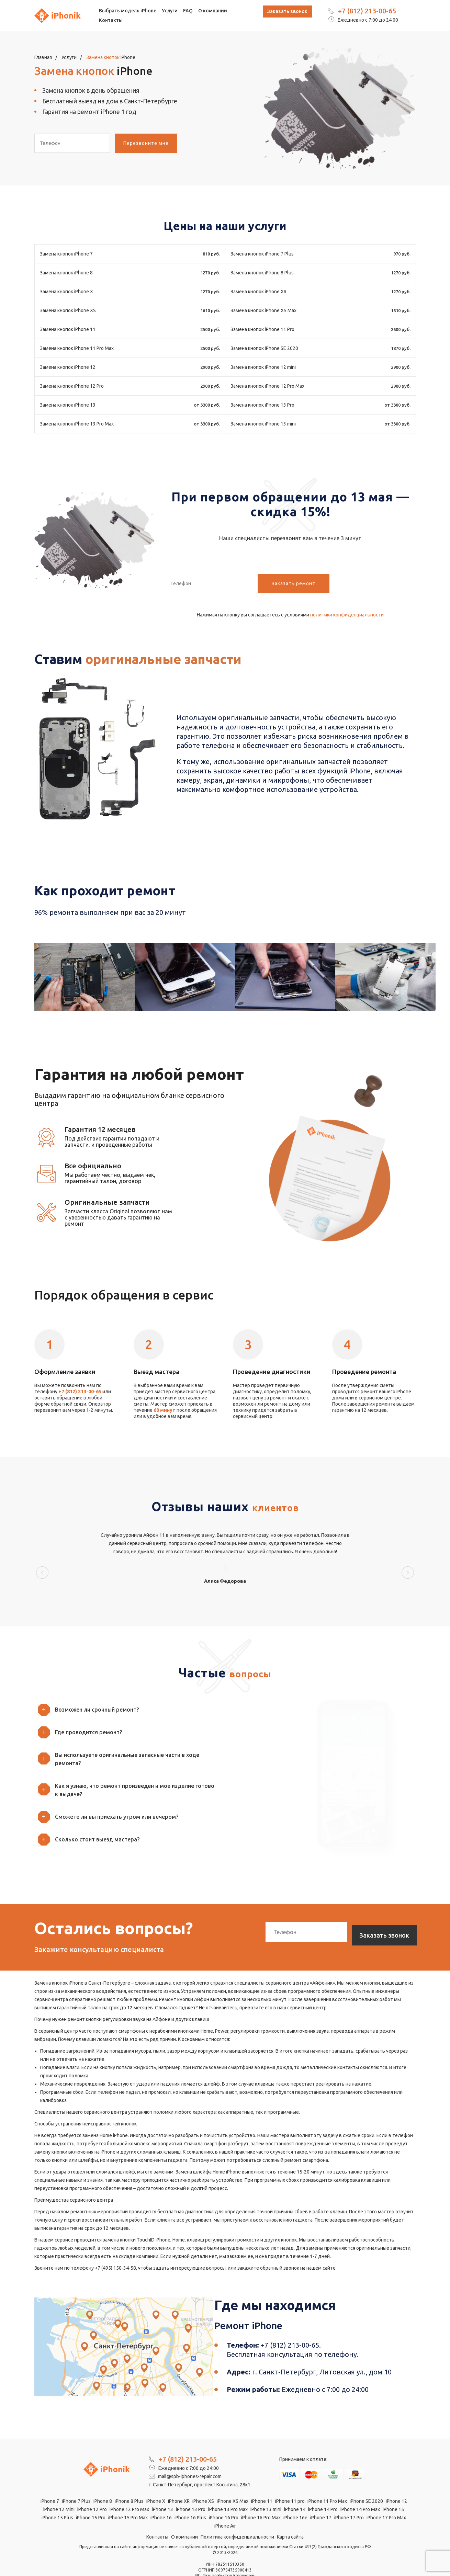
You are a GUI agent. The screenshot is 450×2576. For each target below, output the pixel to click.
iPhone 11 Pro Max (327, 2482)
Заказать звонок (287, 11)
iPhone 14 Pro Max (360, 2490)
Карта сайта (290, 2518)
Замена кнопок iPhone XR (258, 291)
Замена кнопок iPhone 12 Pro (72, 386)
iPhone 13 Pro (190, 2490)
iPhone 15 (393, 2490)
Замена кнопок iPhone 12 (67, 367)
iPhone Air (225, 2507)
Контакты (111, 20)
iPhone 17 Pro (349, 2498)
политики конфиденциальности (347, 614)
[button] (127, 1689)
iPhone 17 (320, 2498)
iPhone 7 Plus (76, 2482)
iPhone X (155, 2482)
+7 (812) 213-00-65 (367, 11)
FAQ (188, 10)
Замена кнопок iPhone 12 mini (263, 367)
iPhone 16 (161, 2498)
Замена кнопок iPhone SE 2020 (264, 348)
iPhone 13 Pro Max (228, 2490)
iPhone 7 (50, 2482)
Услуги (170, 10)
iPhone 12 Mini (59, 2490)
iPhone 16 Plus (190, 2498)
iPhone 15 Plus (57, 2498)
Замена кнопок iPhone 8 (66, 272)
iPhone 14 (294, 2490)
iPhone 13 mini (265, 2490)
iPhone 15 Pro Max (128, 2498)
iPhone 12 (396, 2482)
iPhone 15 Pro (90, 2498)
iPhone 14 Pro (323, 2490)
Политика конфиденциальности (237, 2518)
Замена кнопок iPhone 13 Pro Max (77, 424)
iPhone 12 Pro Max (129, 2490)
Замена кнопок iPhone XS (68, 310)
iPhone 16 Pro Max (261, 2498)
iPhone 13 (162, 2490)
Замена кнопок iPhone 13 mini (263, 424)
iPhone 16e (295, 2498)
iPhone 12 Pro (92, 2490)
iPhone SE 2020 (366, 2482)
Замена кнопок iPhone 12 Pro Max (267, 386)
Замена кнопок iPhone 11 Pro (262, 329)
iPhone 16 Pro (223, 2498)
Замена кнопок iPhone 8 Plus (262, 272)
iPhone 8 (102, 2482)
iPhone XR (179, 2482)
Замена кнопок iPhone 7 (66, 254)
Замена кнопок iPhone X (66, 291)
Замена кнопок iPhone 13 (67, 405)
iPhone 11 (261, 2482)
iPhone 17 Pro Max (386, 2498)
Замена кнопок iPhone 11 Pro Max (77, 348)
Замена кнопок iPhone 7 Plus (262, 254)
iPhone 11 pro (290, 2482)
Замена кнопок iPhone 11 (67, 329)
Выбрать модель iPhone (127, 10)
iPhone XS (203, 2482)
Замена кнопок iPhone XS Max (263, 310)
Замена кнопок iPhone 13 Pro (262, 405)
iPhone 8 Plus (129, 2482)
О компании (212, 10)
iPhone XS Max (232, 2482)
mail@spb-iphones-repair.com (185, 2457)
